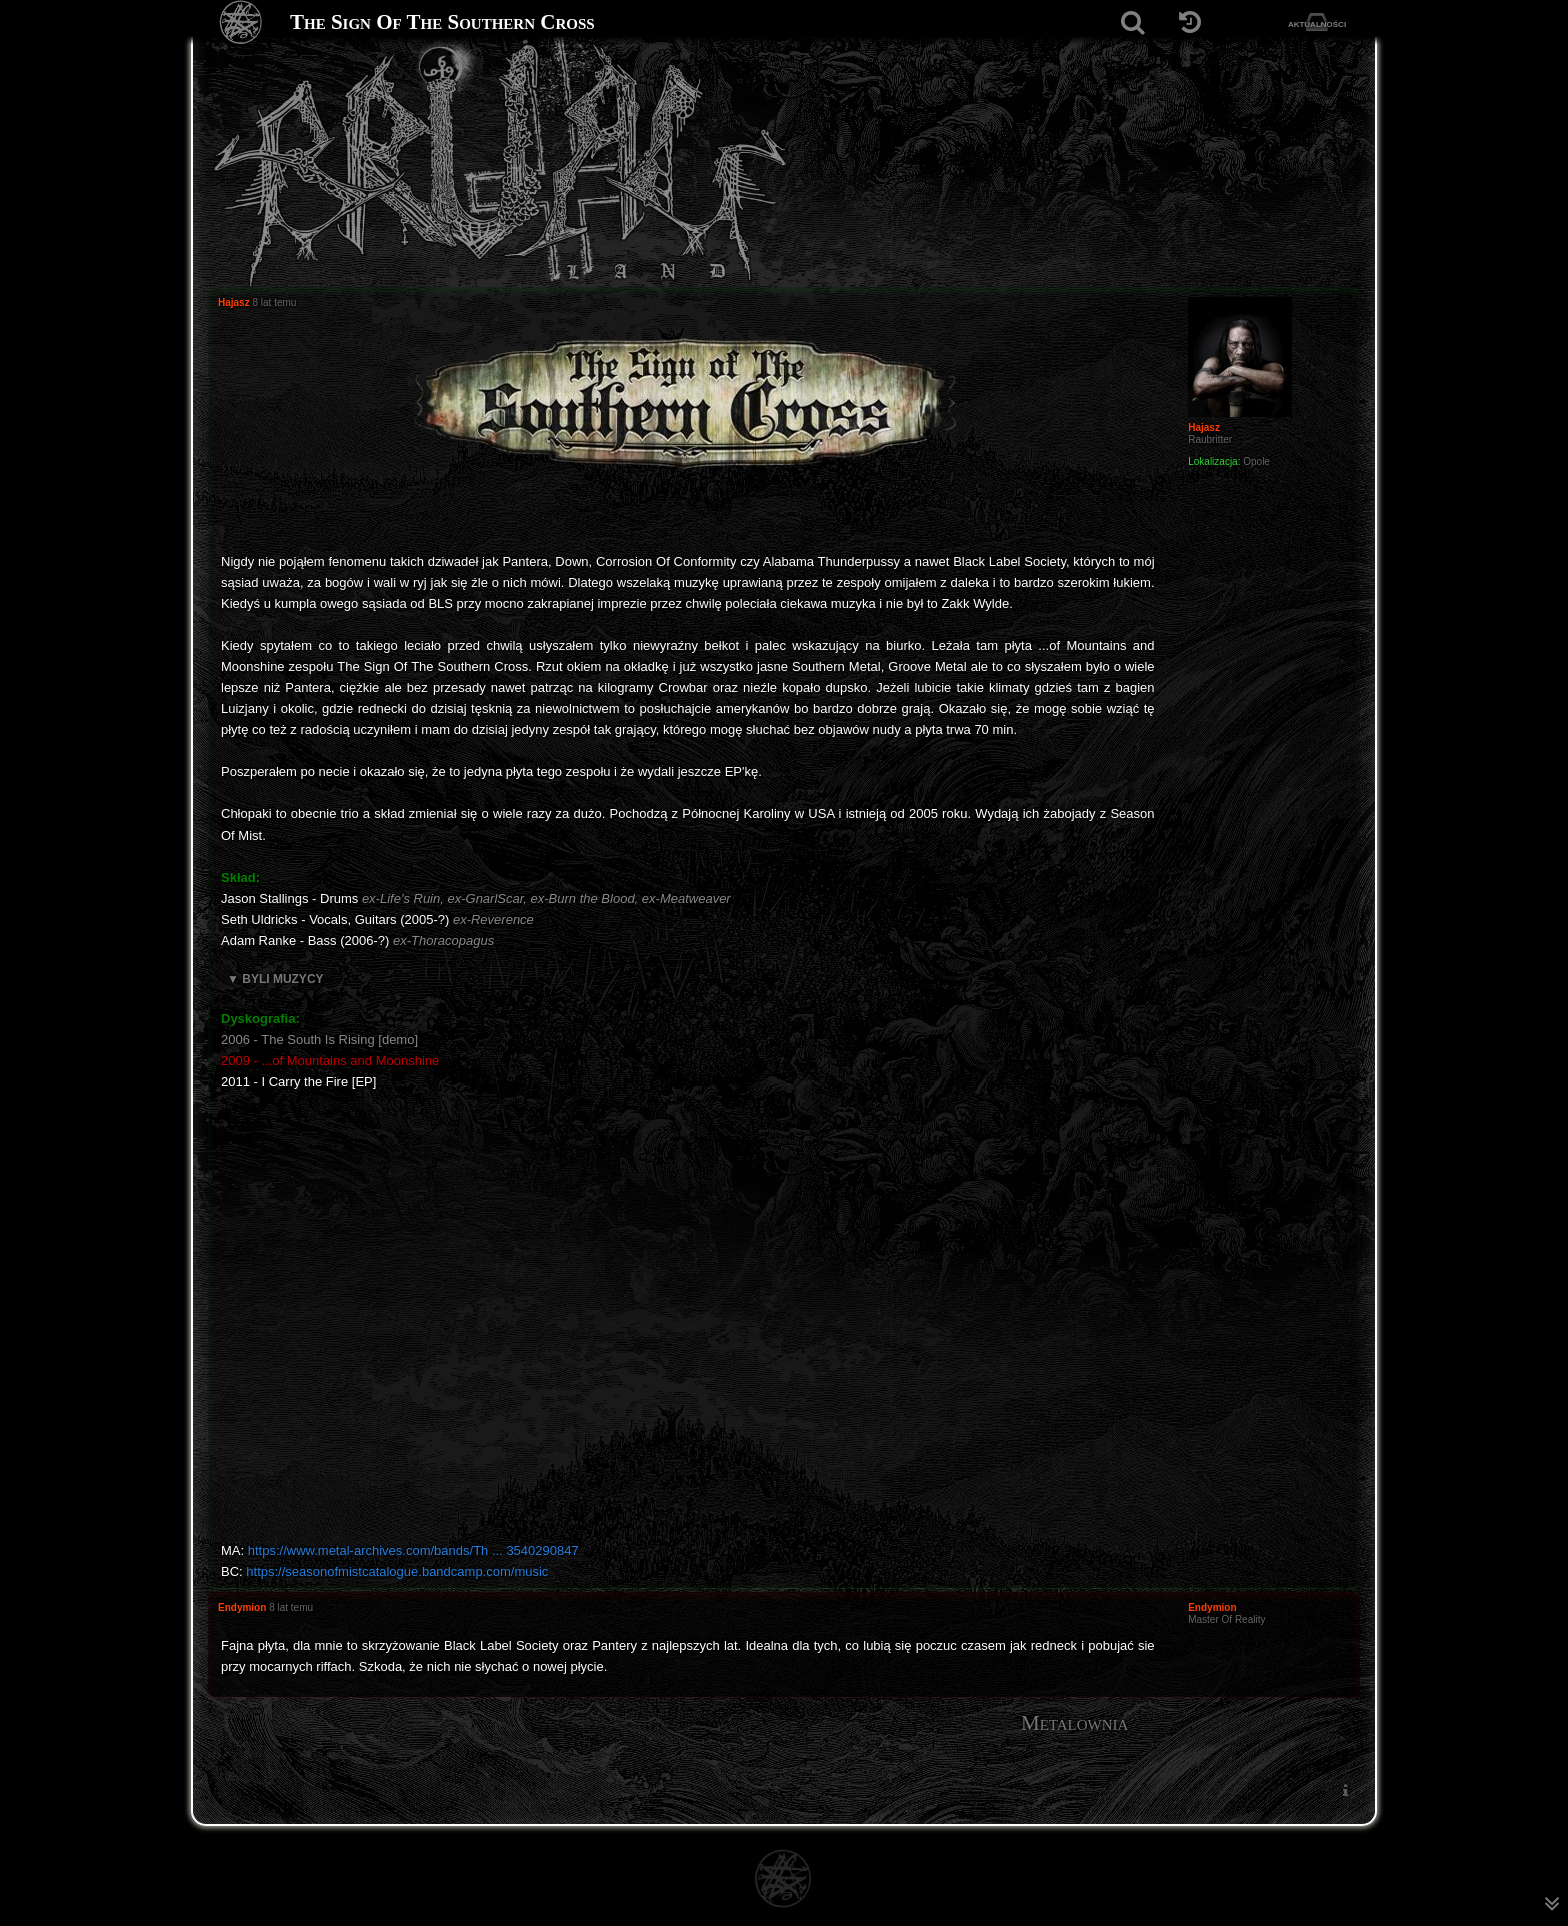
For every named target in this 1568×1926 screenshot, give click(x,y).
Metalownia (1074, 1723)
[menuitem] (1345, 1789)
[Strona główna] (241, 22)
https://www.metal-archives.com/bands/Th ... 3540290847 (413, 1550)
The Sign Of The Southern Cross (442, 22)
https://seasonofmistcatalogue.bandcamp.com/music (397, 1571)
